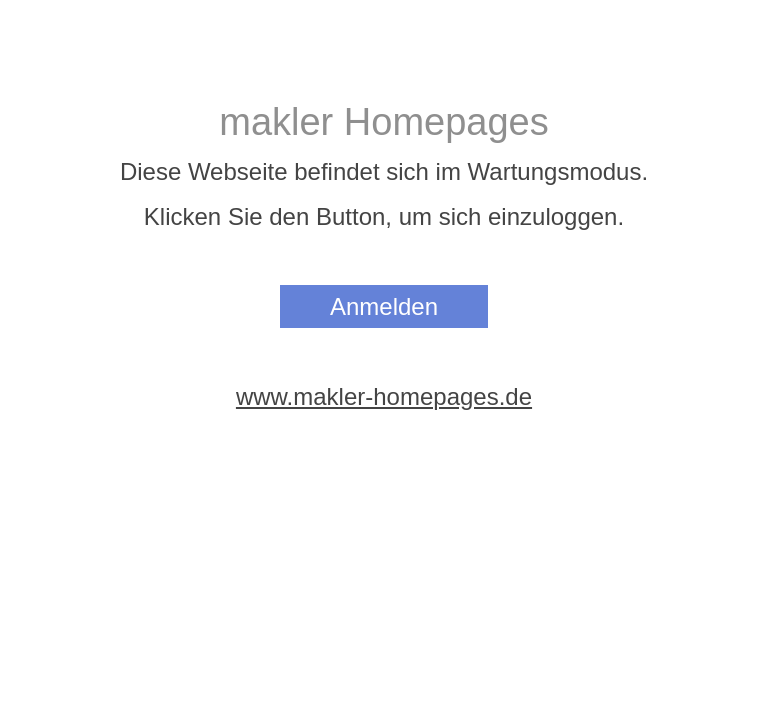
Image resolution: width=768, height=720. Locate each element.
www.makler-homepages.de (384, 396)
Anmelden (384, 306)
